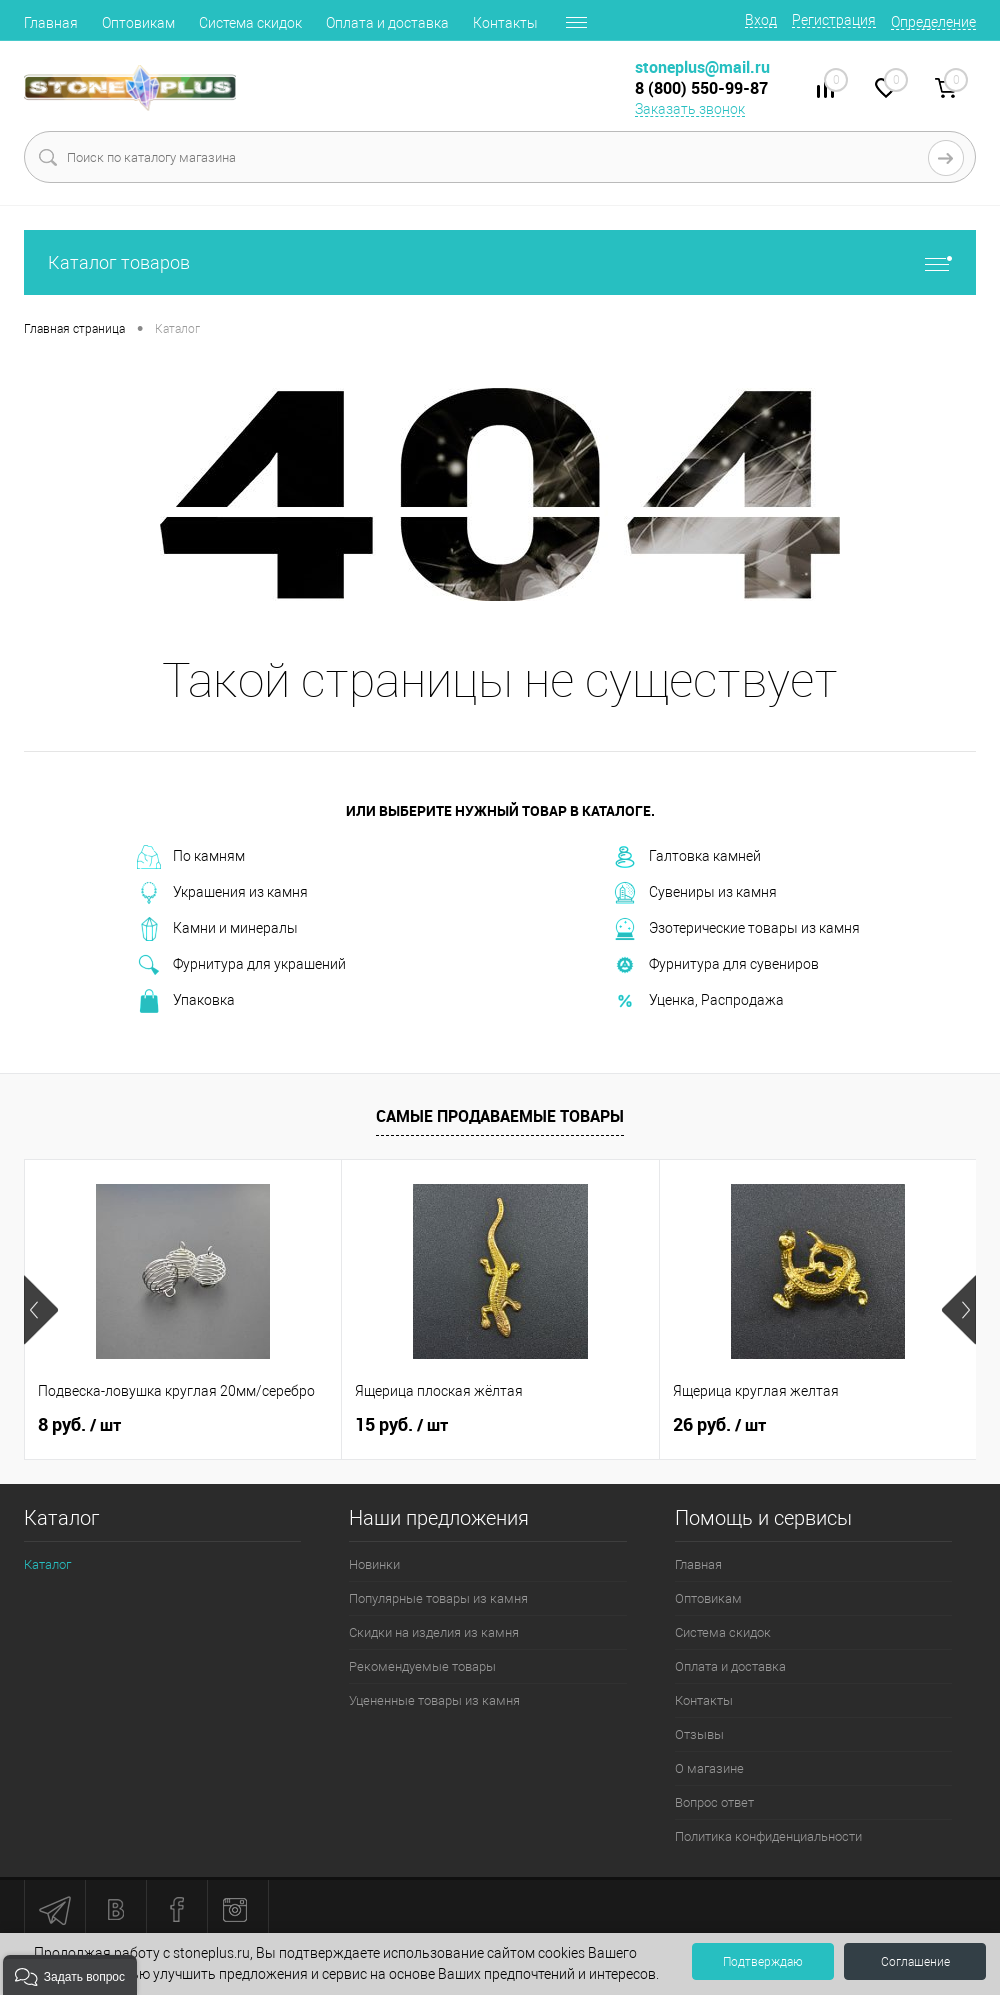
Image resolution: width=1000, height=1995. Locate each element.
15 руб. (401, 1425)
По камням (191, 857)
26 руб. (719, 1425)
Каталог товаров (500, 262)
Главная (51, 23)
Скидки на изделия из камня (434, 1632)
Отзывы (699, 1734)
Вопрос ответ (714, 1802)
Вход (761, 20)
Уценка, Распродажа (698, 1001)
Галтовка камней (687, 857)
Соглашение (915, 1962)
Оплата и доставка (387, 23)
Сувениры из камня (695, 893)
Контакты (505, 23)
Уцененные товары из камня (434, 1700)
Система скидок (250, 23)
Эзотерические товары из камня (736, 929)
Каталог (47, 1564)
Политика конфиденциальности (768, 1836)
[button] (70, 1975)
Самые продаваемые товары (500, 1116)
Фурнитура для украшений (241, 965)
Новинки (374, 1564)
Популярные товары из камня (438, 1598)
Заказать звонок (690, 109)
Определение (933, 22)
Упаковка (186, 1001)
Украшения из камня (222, 893)
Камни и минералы (217, 929)
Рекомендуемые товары (422, 1666)
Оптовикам (138, 23)
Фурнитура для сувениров (716, 965)
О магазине (709, 1768)
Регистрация (834, 20)
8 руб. (79, 1425)
